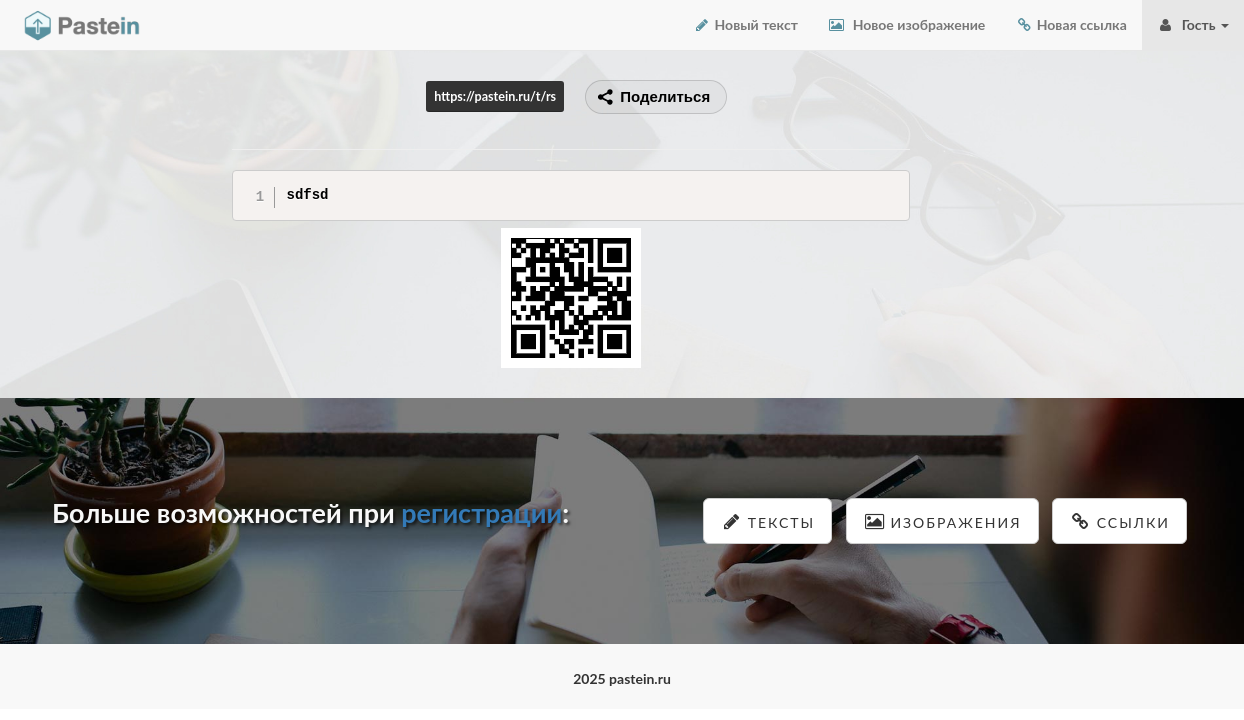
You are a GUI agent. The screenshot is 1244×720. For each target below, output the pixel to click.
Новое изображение (906, 24)
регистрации (481, 512)
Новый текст (745, 24)
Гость (1193, 24)
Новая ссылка (1071, 24)
